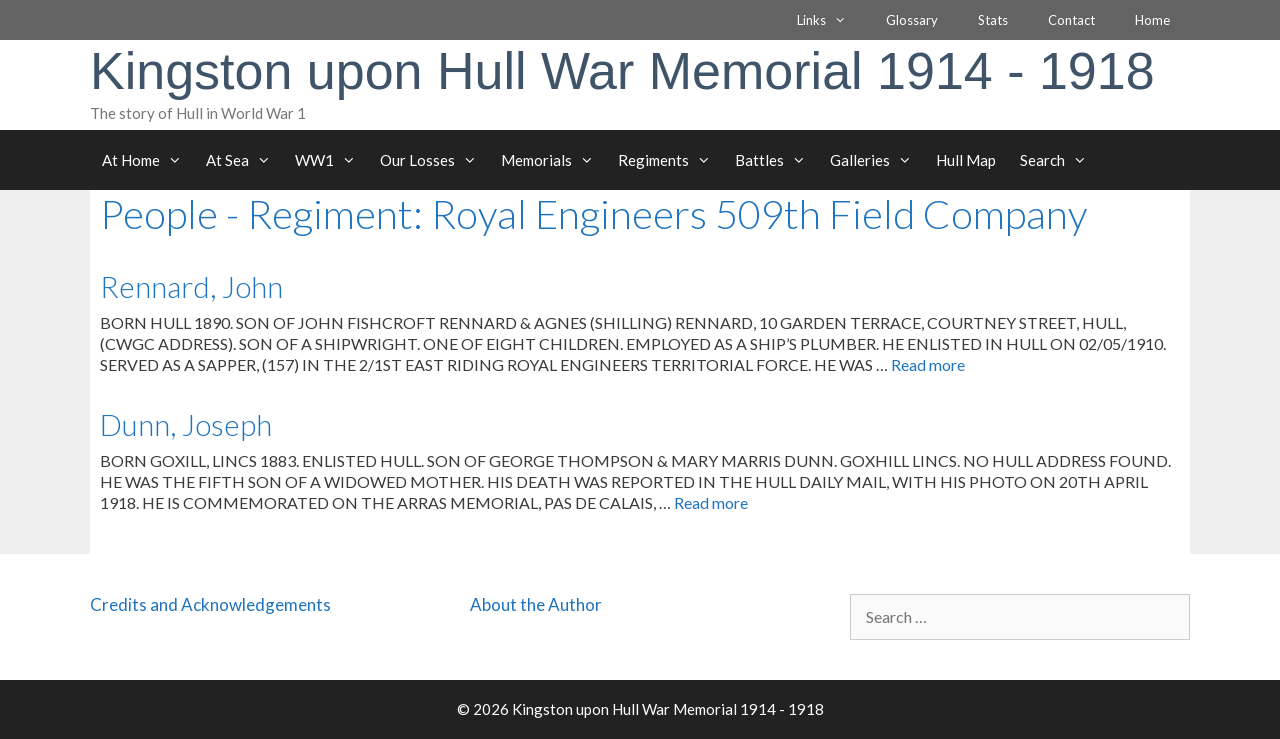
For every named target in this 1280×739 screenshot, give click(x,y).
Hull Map (966, 160)
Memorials (553, 160)
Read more (928, 364)
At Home (148, 160)
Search (1059, 160)
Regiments (670, 160)
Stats (993, 20)
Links (831, 20)
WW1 (331, 160)
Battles (776, 160)
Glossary (912, 20)
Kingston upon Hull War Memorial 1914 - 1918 (622, 71)
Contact (1071, 20)
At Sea (244, 160)
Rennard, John (191, 286)
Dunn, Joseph (186, 424)
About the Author (536, 604)
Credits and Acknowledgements (210, 604)
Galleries (877, 160)
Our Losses (434, 160)
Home (1152, 20)
